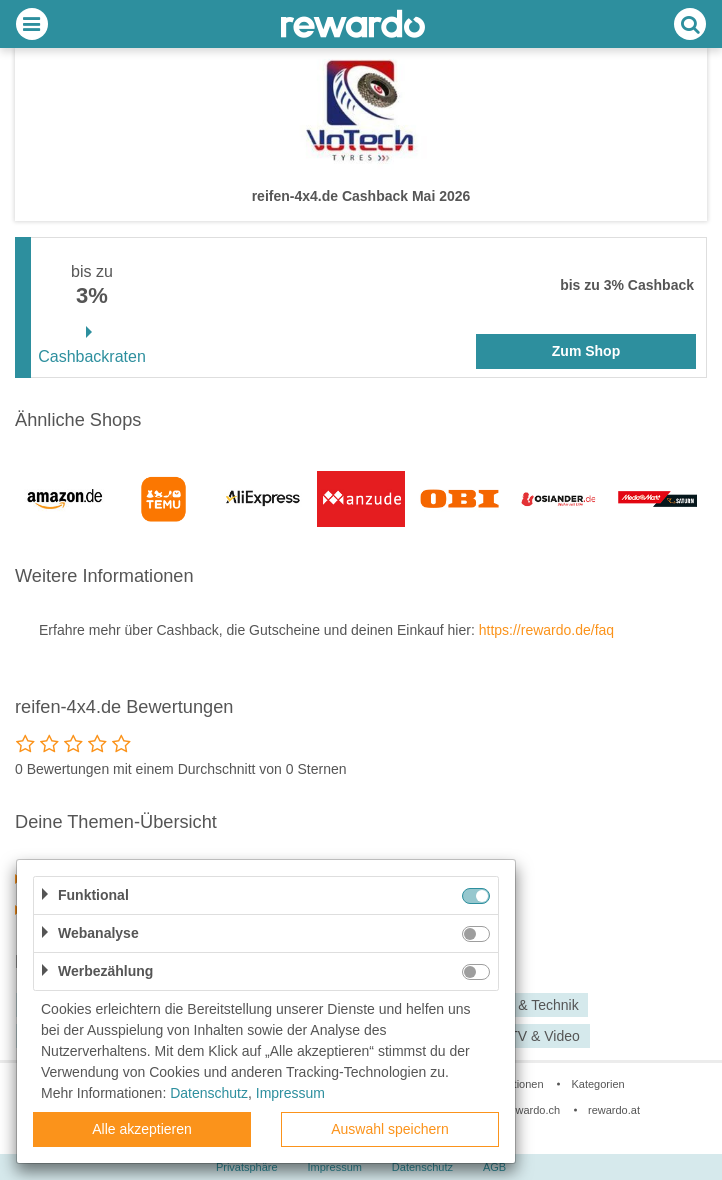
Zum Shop (586, 351)
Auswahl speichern (390, 1129)
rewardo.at (614, 1110)
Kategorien (597, 1084)
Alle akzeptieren (142, 1129)
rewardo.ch (533, 1110)
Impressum (290, 1093)
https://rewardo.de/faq (546, 630)
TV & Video (544, 1036)
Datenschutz (209, 1093)
